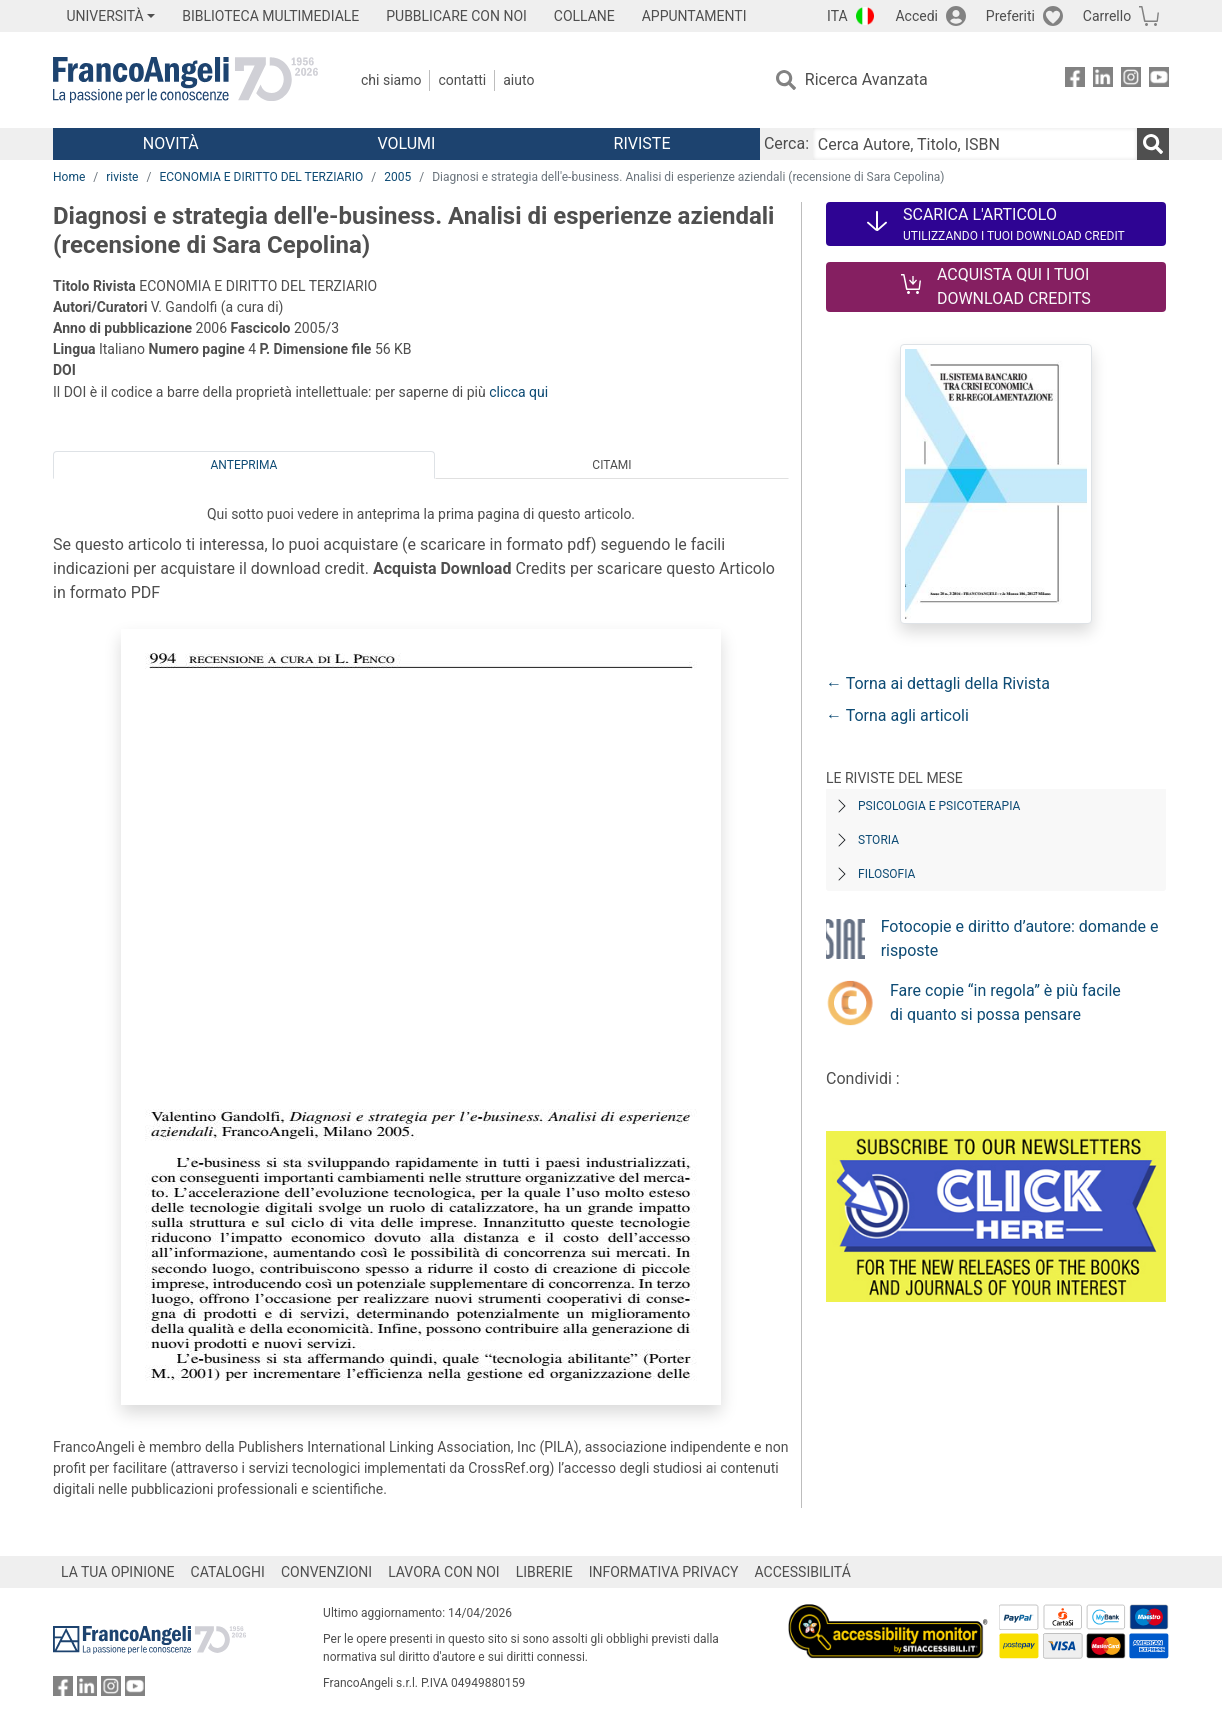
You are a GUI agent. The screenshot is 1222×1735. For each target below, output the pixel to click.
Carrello (1107, 16)
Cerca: (786, 143)
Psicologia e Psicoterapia (939, 806)
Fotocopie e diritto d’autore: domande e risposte (1020, 938)
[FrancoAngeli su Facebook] (1075, 80)
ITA (837, 16)
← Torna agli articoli (897, 715)
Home (69, 177)
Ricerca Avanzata (866, 79)
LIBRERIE (544, 1572)
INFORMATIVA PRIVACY (664, 1572)
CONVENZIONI (326, 1572)
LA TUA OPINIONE (118, 1572)
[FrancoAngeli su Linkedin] (1103, 80)
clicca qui (518, 392)
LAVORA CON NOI (444, 1572)
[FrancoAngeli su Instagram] (1131, 80)
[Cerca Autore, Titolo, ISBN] (975, 144)
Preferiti (1010, 16)
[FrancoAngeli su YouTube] (1159, 80)
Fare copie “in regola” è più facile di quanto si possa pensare (1005, 1002)
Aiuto (518, 80)
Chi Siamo (391, 80)
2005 (397, 177)
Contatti (462, 80)
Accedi (916, 16)
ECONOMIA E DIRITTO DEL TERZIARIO (261, 177)
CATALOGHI (228, 1572)
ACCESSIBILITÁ (803, 1572)
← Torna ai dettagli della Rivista (938, 683)
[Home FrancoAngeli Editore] (185, 80)
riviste (122, 177)
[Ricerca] (1153, 144)
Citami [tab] (611, 465)
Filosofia (886, 874)
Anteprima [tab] (244, 465)
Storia (878, 840)
